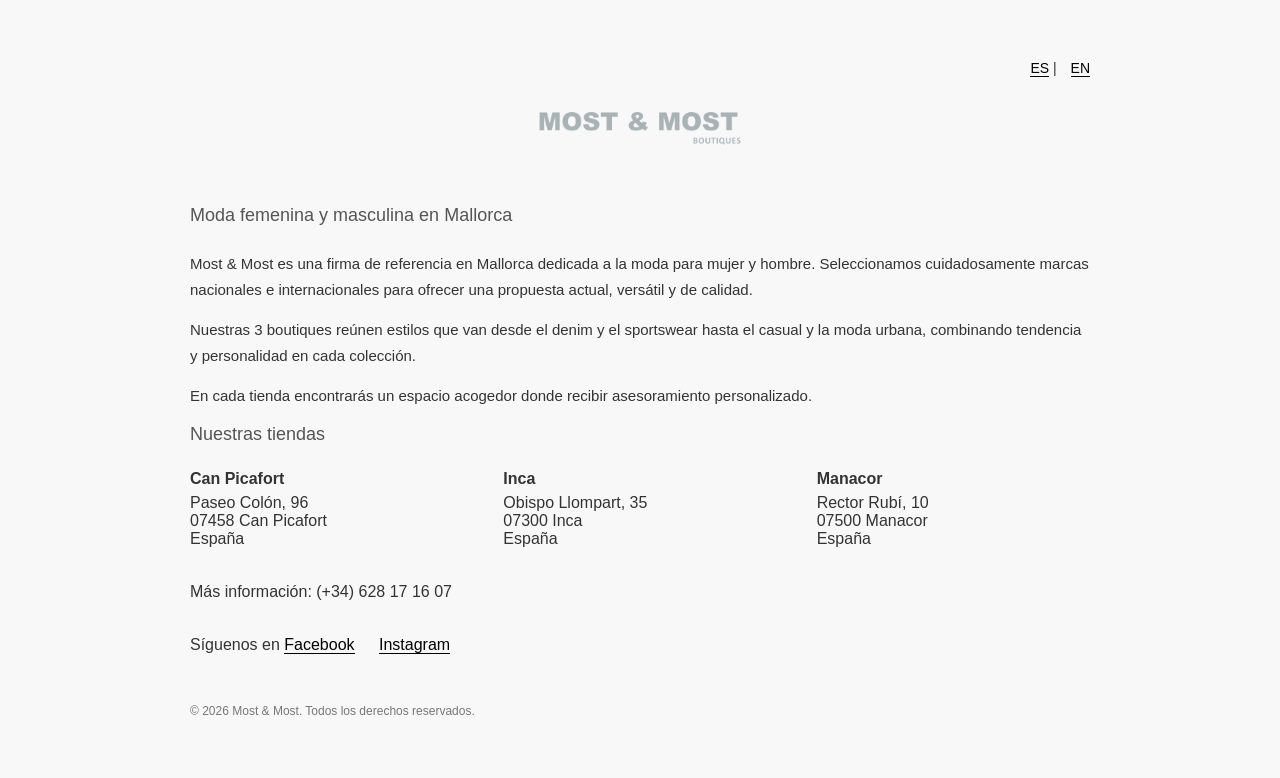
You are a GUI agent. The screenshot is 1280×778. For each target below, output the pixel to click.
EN (1080, 68)
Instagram (414, 644)
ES (1039, 68)
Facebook (319, 644)
